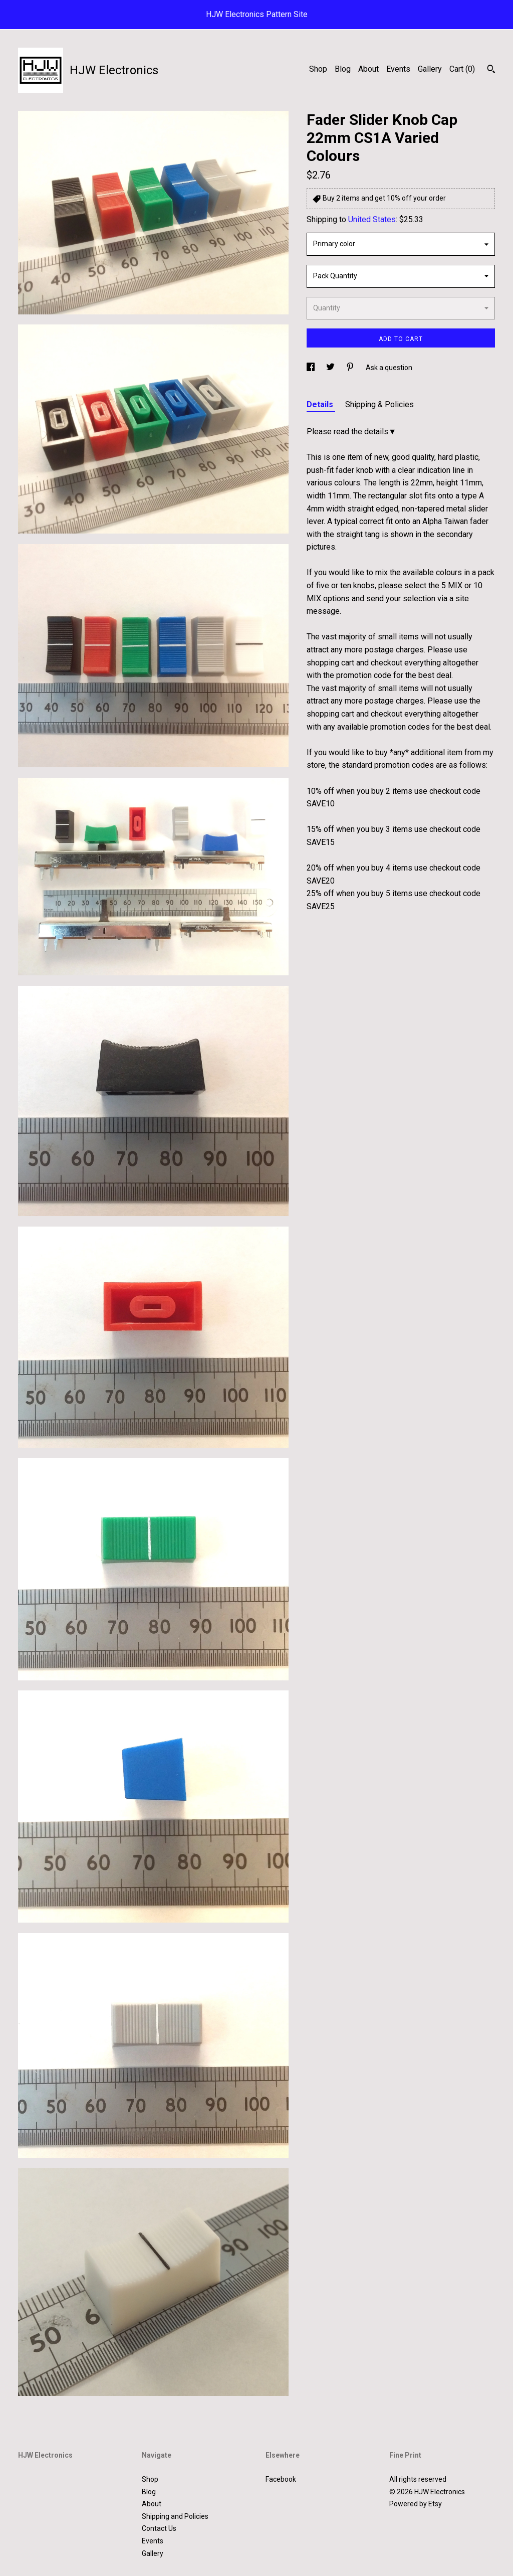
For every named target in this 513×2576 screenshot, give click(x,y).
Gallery (430, 69)
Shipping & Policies (379, 404)
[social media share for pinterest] (351, 368)
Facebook (281, 2479)
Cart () (462, 69)
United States (372, 219)
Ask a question (389, 368)
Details (321, 404)
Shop (318, 69)
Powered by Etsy (415, 2504)
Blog (343, 69)
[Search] (491, 70)
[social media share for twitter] (331, 368)
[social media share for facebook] (311, 368)
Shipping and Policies (175, 2516)
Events (398, 69)
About (368, 69)
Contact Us (159, 2528)
